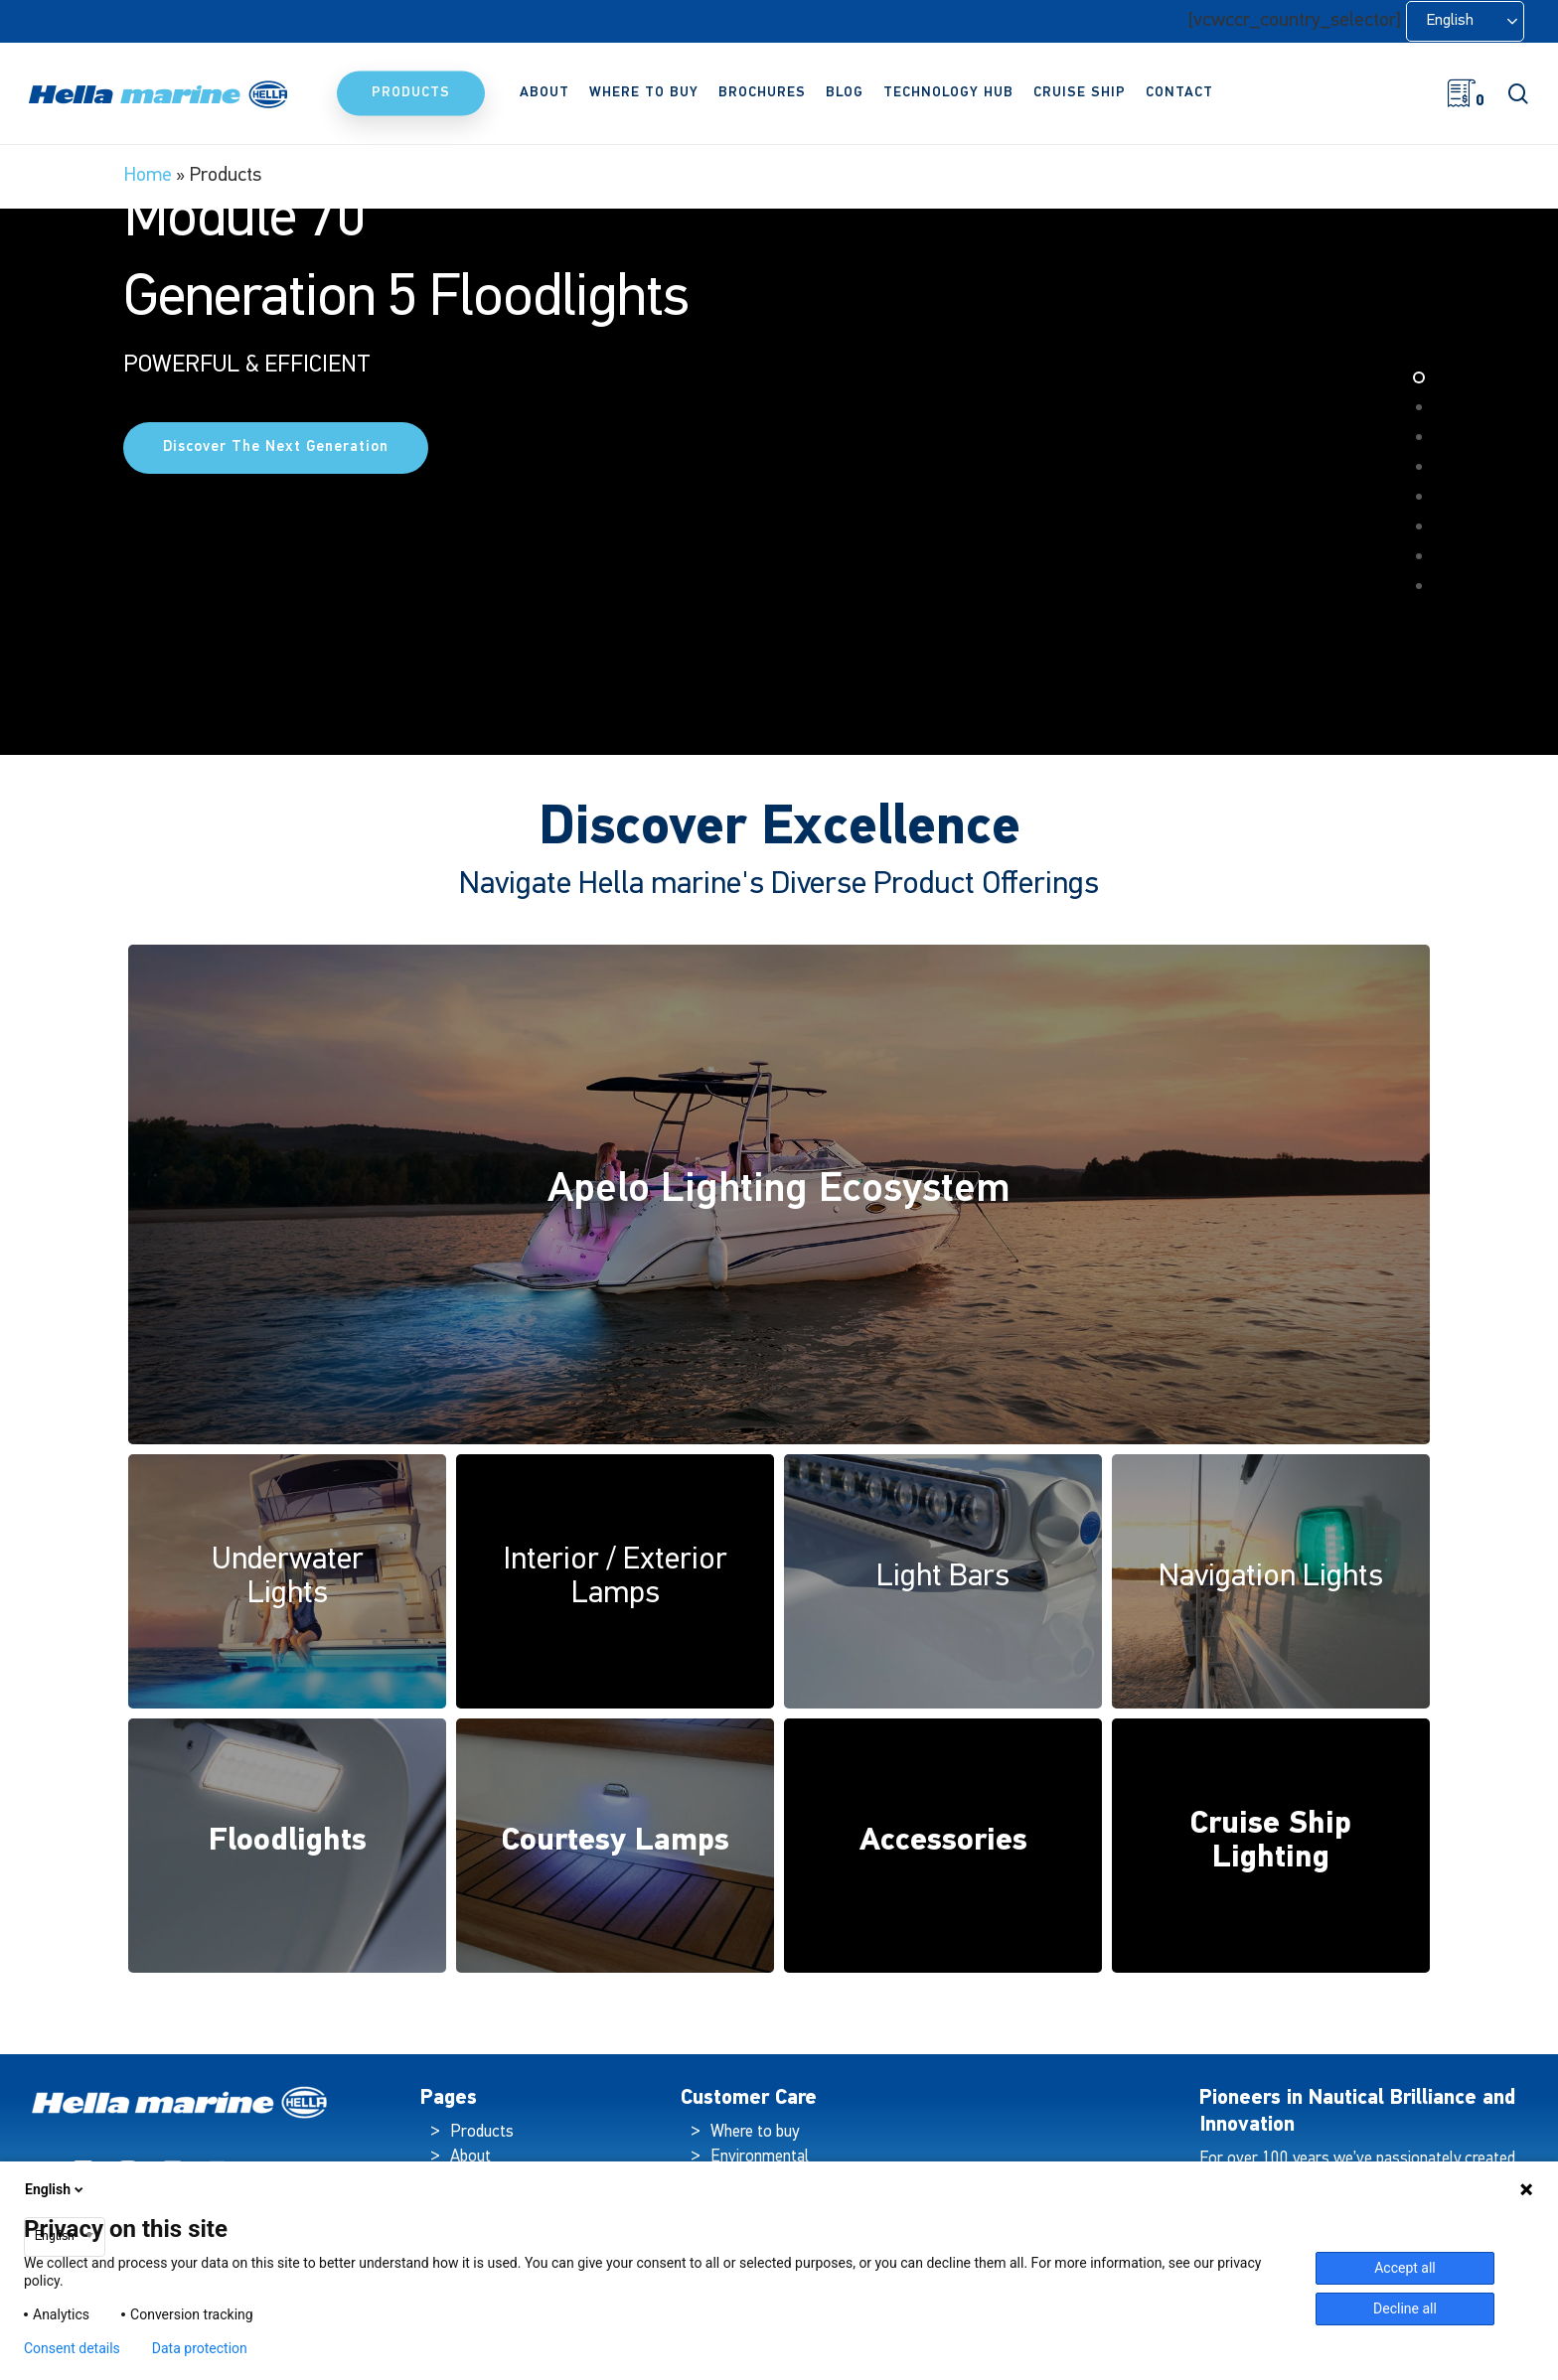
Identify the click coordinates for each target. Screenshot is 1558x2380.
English (55, 2189)
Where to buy (754, 2132)
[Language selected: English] (1465, 21)
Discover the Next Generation (276, 621)
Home (147, 176)
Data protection (199, 2348)
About (470, 2157)
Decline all (1405, 2308)
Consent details (72, 2348)
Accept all (1405, 2268)
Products (482, 2132)
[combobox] (64, 2237)
